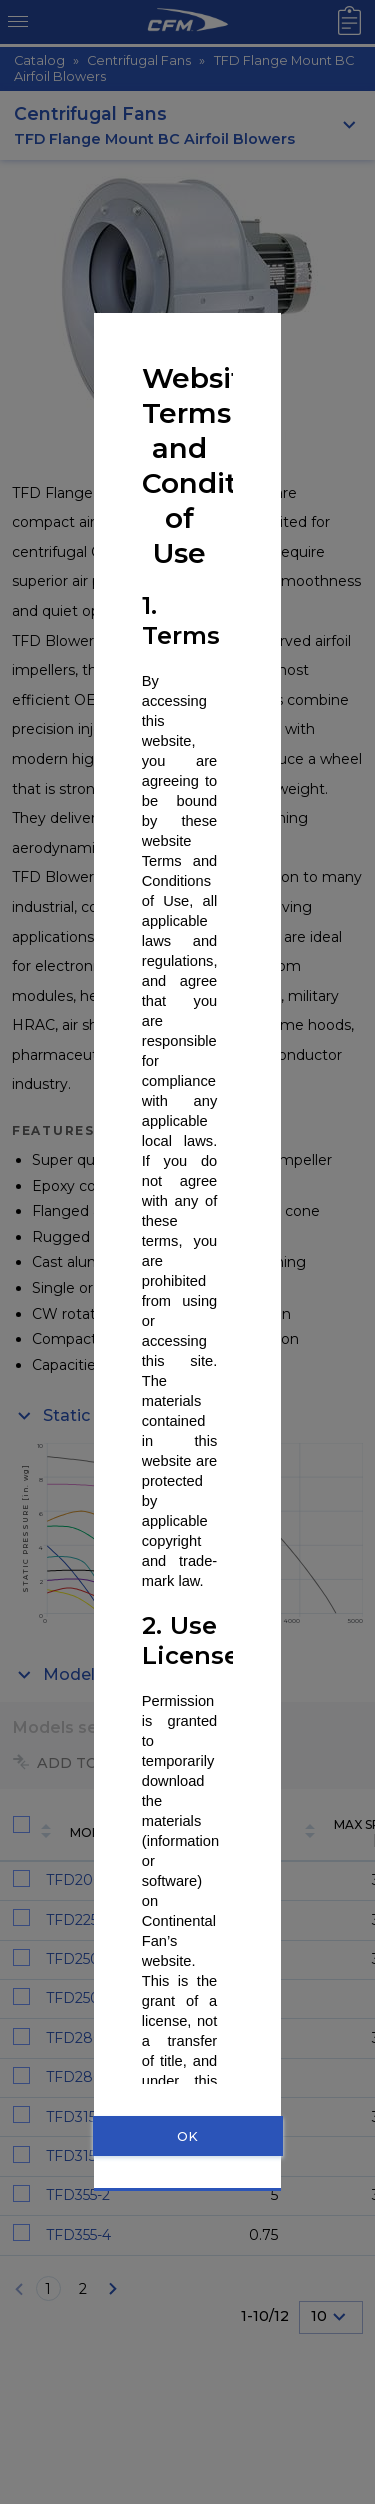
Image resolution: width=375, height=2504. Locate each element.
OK (187, 2136)
